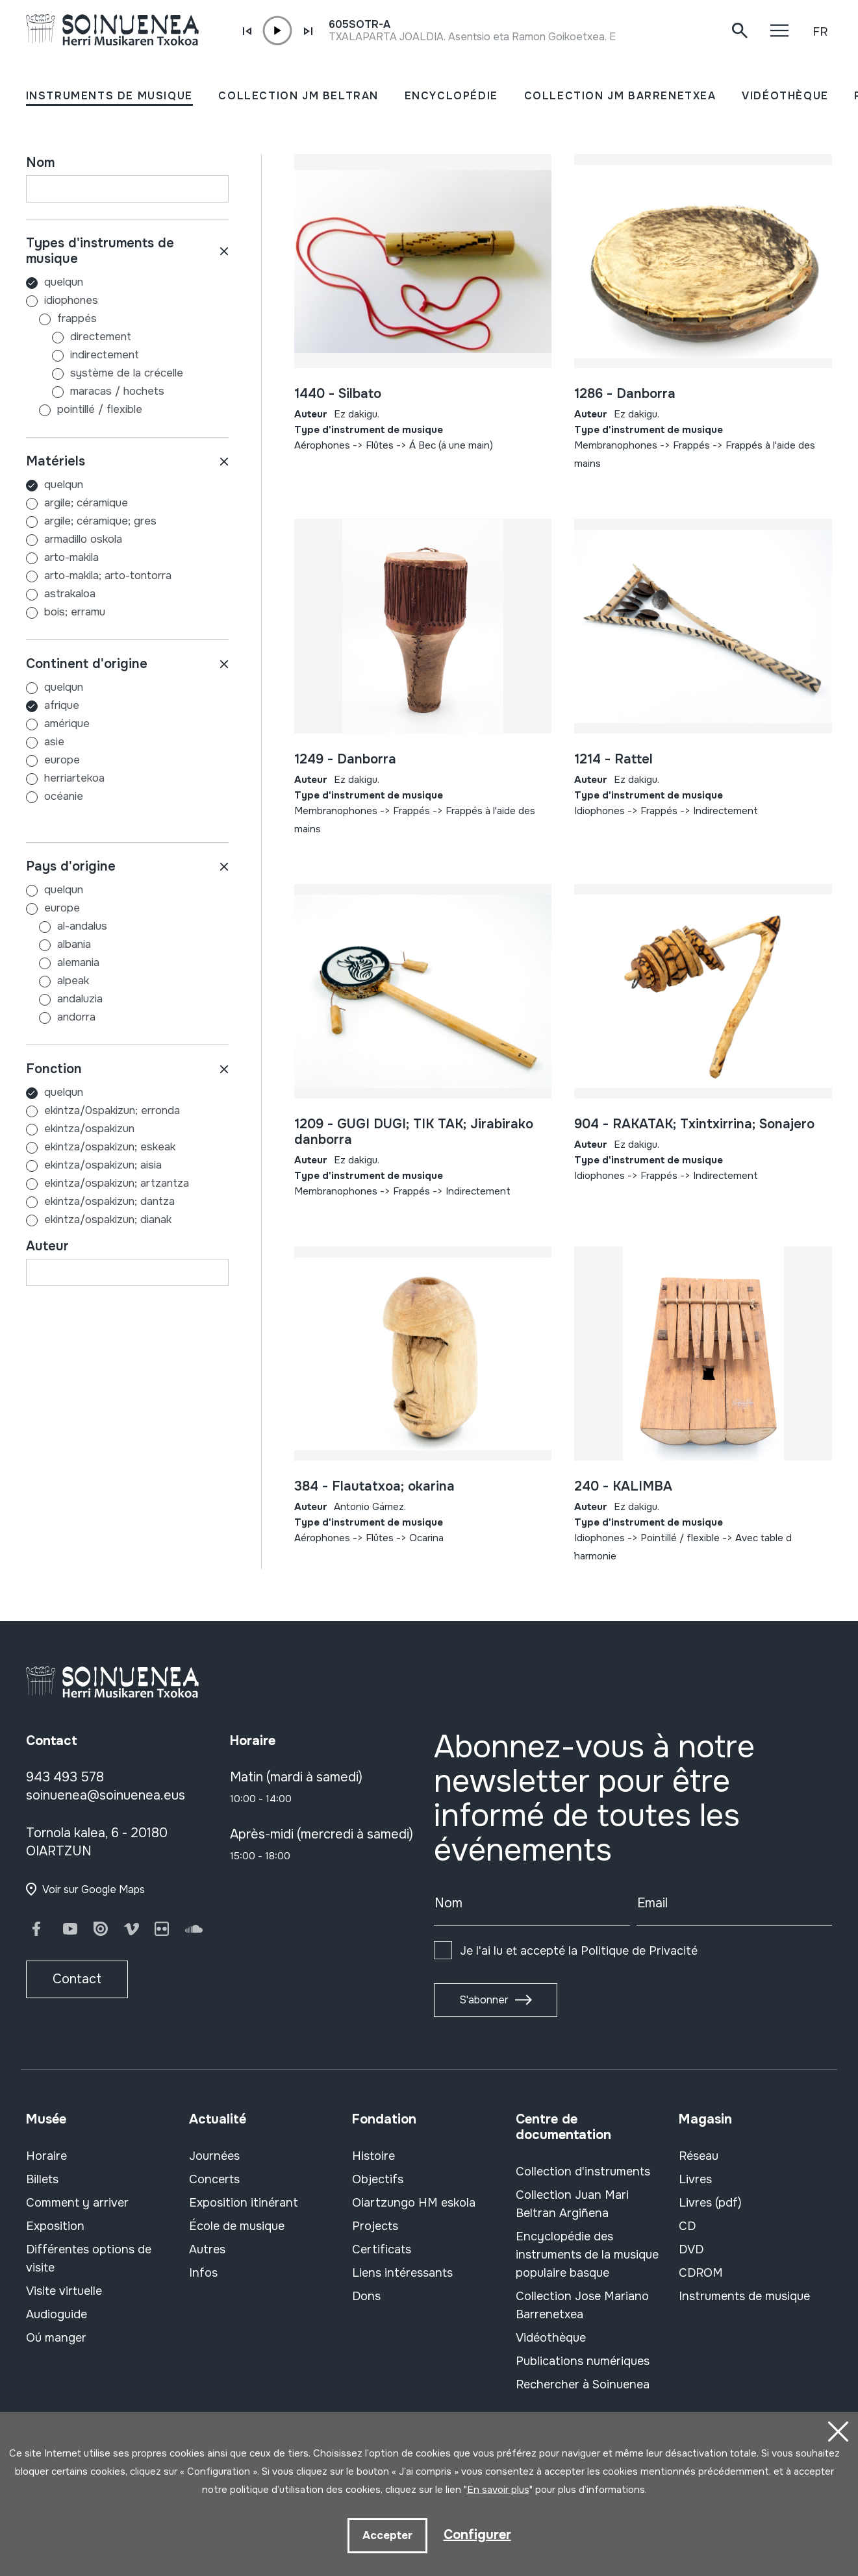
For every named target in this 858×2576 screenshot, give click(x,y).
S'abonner (484, 2000)
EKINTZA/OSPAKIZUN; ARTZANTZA (116, 1183)
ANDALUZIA (64, 999)
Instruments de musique (744, 2296)
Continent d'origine (86, 664)
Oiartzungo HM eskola (413, 2203)
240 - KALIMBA (623, 1486)
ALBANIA (58, 944)
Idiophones (62, 300)
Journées (214, 2156)
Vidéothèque (551, 2338)
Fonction (54, 1069)
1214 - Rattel (613, 759)
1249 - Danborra (345, 759)
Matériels (55, 461)
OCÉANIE (63, 796)
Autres (207, 2249)
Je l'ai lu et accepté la (579, 1951)
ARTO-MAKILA (71, 557)
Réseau (698, 2156)
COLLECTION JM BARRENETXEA (620, 96)
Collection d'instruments (583, 2171)
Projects (375, 2226)
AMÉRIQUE (67, 723)
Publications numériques (583, 2361)
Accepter (387, 2535)
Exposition (55, 2226)
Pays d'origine (71, 866)
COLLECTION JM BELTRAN (298, 96)
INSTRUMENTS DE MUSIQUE (109, 96)
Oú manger (56, 2338)
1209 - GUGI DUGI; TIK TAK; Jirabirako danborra (413, 1132)
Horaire (46, 2156)
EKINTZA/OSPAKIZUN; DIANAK (107, 1219)
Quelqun (54, 282)
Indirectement (82, 355)
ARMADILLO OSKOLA (83, 539)
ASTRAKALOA (69, 594)
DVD (691, 2249)
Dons (366, 2296)
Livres (695, 2179)
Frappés (61, 318)
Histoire (373, 2156)
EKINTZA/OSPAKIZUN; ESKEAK (109, 1147)
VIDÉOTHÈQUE (785, 96)
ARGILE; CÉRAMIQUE (86, 503)
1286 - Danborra (624, 394)
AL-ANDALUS (66, 926)
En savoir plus (498, 2489)
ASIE (54, 742)
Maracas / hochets (95, 391)
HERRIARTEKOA (74, 778)
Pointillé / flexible (84, 409)
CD (687, 2226)
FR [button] (820, 32)
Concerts (214, 2179)
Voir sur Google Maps (93, 1889)
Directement (78, 336)
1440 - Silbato (337, 394)
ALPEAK (57, 980)
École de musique (236, 2226)
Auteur (47, 1246)
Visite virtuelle (64, 2291)
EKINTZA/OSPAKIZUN (89, 1128)
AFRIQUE (61, 705)
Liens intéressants (402, 2273)
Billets (42, 2179)
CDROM (701, 2273)
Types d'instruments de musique (100, 251)
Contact (77, 1979)
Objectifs (377, 2179)
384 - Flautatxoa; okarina (374, 1486)
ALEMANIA (62, 962)
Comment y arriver (77, 2203)
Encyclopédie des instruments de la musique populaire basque (587, 2254)
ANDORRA (60, 1017)
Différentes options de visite (88, 2258)
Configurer (477, 2535)
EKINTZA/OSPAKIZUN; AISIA (103, 1165)
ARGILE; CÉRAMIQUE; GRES (100, 521)
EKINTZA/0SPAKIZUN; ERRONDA (112, 1110)
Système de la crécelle (104, 373)
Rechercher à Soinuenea (583, 2384)
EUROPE (62, 760)
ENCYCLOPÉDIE (451, 96)
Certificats (381, 2249)
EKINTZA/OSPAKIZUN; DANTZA (109, 1201)
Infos (203, 2273)
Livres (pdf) (710, 2203)
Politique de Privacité (639, 1951)
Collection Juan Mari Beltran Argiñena (572, 2204)
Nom (40, 163)
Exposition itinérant (243, 2203)
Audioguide (56, 2314)
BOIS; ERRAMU (74, 612)
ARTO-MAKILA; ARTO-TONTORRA (107, 575)
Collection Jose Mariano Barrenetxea (582, 2305)
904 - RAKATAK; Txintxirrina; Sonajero (694, 1124)
